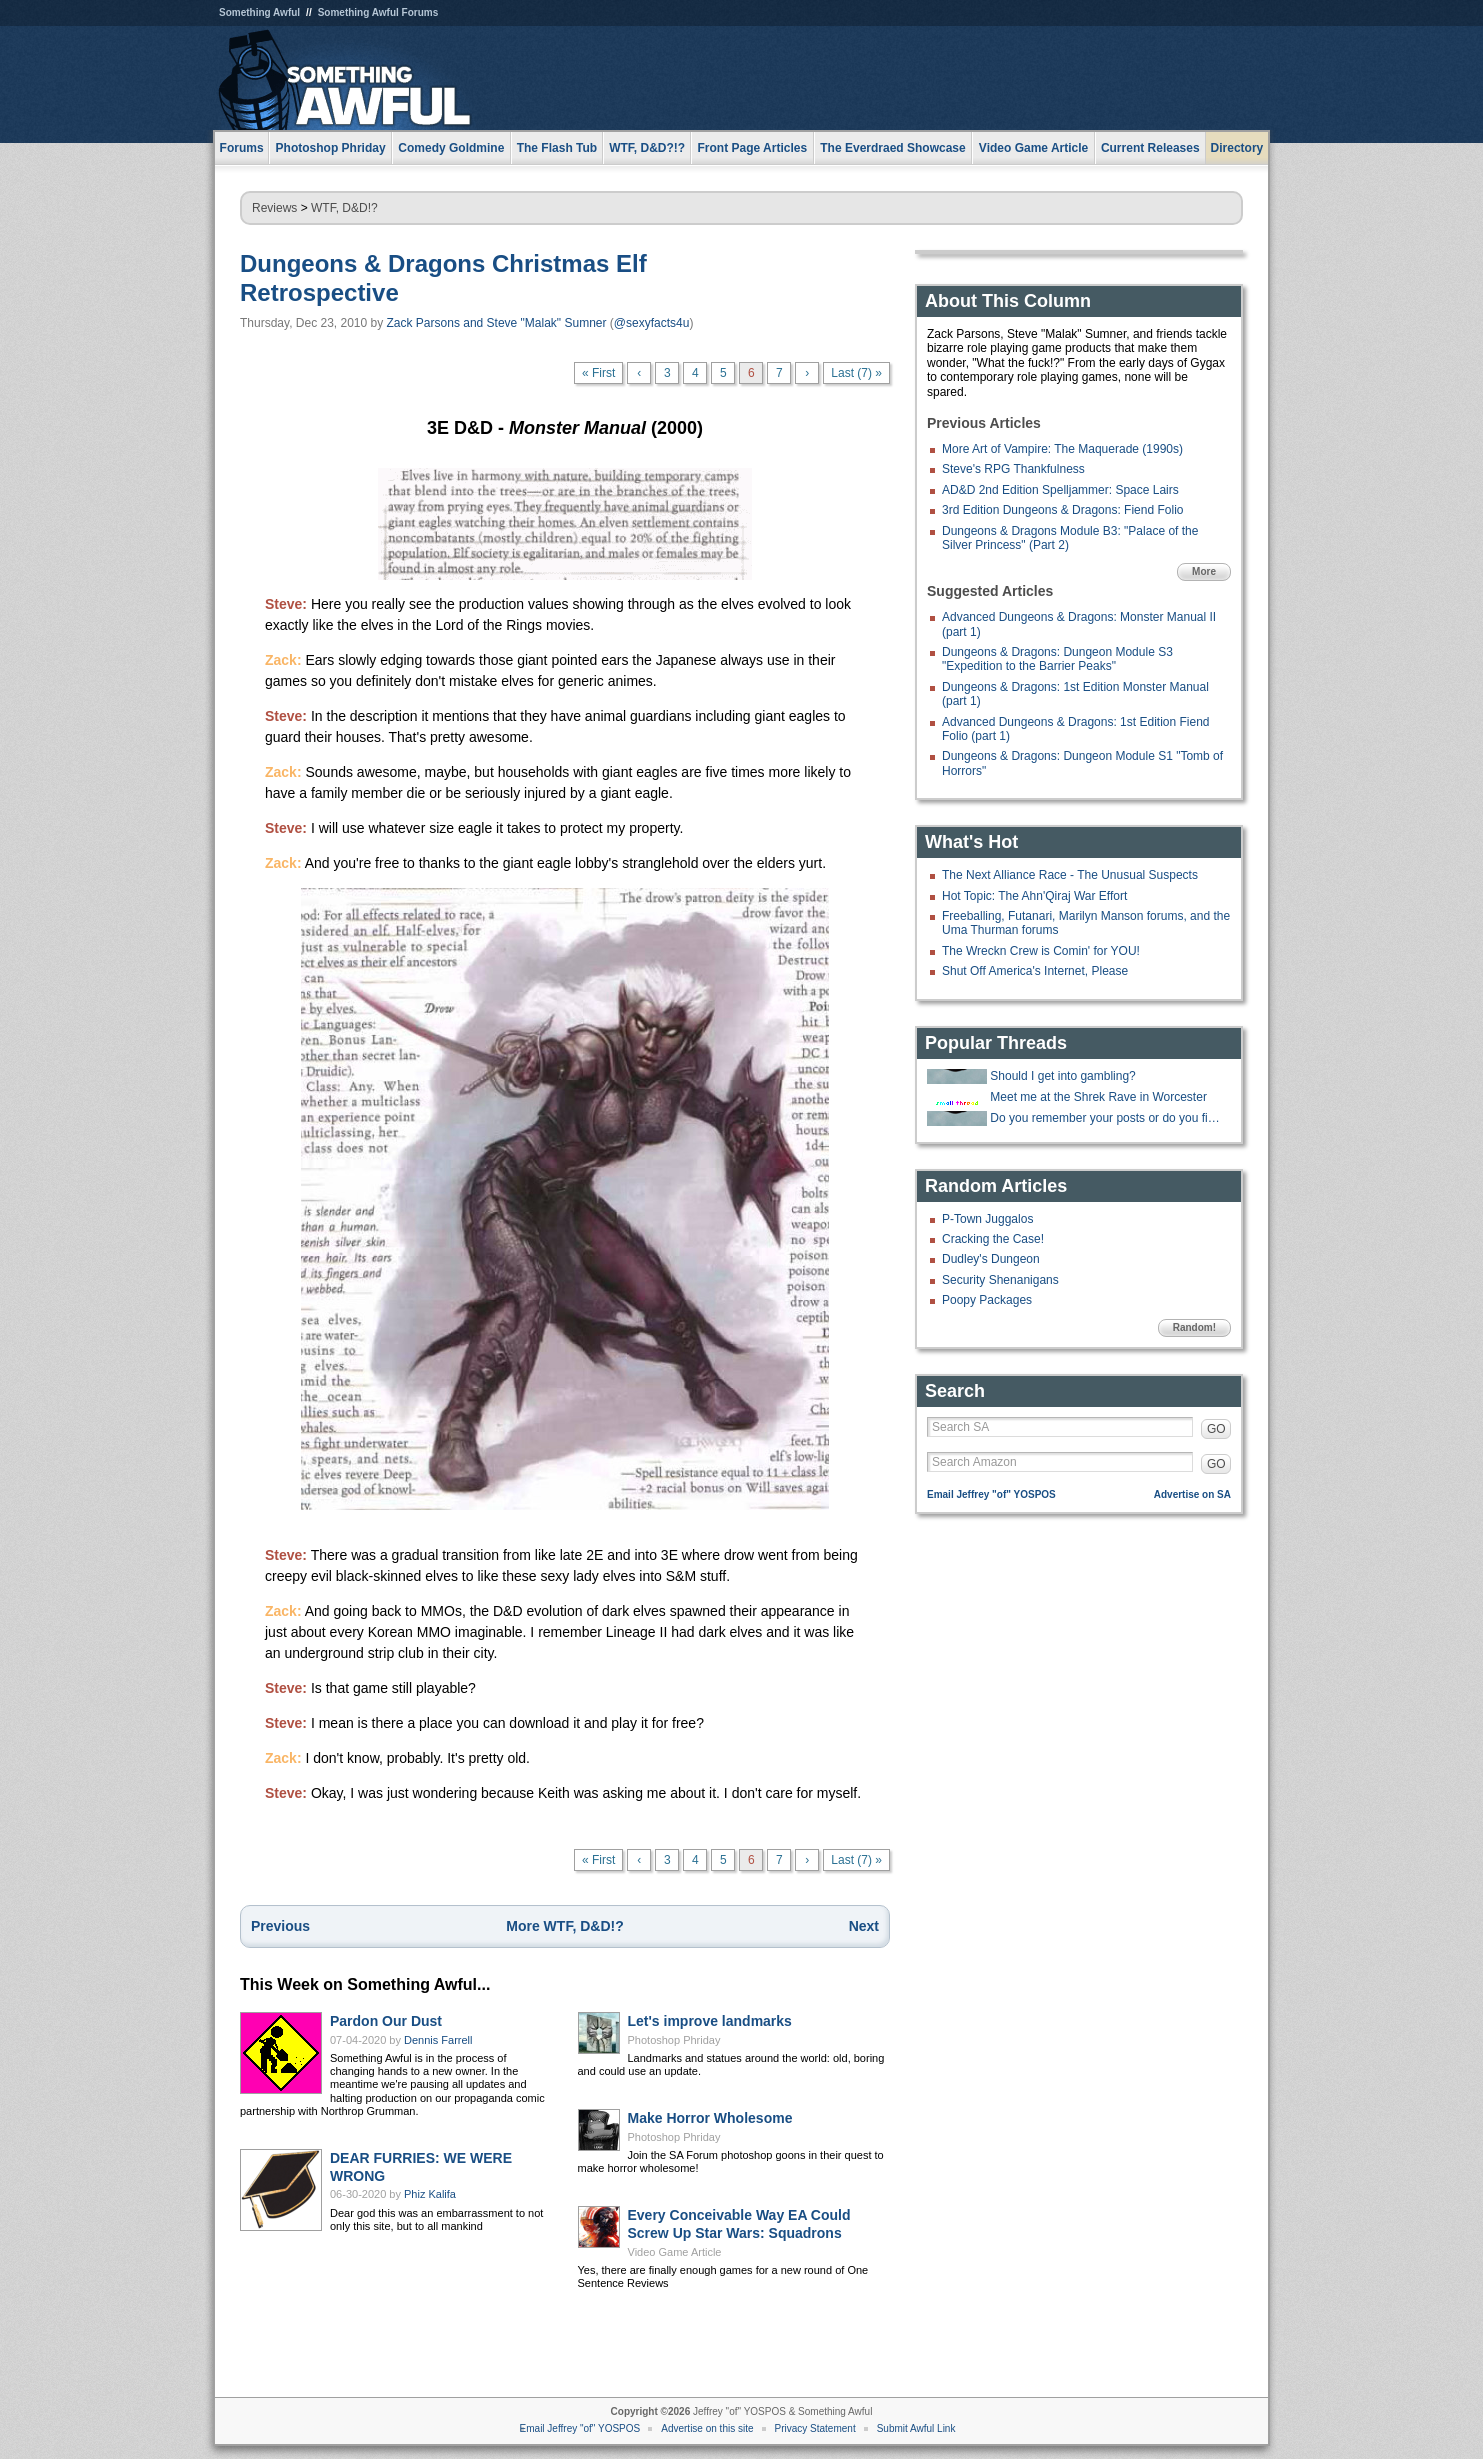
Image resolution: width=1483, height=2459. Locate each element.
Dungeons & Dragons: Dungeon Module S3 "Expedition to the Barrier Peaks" (1057, 659)
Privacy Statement (815, 2428)
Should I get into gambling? (1062, 1076)
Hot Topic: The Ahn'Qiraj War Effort (1034, 896)
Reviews (274, 208)
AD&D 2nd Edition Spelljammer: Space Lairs (1060, 490)
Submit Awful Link (916, 2428)
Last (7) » (856, 373)
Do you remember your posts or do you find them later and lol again (1108, 1118)
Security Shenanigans (1000, 1280)
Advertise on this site (707, 2428)
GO (1216, 1429)
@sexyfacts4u (652, 323)
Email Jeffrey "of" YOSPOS (991, 1494)
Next (864, 1926)
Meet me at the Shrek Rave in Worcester (1098, 1097)
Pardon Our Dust (386, 2021)
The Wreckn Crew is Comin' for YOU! (1041, 951)
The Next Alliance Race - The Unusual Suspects (1070, 875)
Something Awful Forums (378, 12)
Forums (242, 148)
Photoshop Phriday (674, 2040)
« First (598, 373)
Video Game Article (675, 2252)
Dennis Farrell (438, 2040)
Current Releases (1150, 148)
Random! (1194, 1327)
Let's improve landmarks (710, 2021)
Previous (280, 1926)
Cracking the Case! (993, 1239)
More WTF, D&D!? (564, 1926)
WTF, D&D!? (344, 208)
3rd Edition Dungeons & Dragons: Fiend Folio (1062, 510)
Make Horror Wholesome (710, 2118)
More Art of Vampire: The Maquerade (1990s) (1062, 449)
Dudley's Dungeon (991, 1259)
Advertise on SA (1192, 1494)
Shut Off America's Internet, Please (1035, 971)
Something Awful (259, 12)
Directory (1237, 148)
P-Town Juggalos (987, 1219)
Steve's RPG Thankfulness (1013, 469)
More (1204, 571)
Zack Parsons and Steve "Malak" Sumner (497, 323)
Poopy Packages (987, 1300)
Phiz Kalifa (430, 2194)
